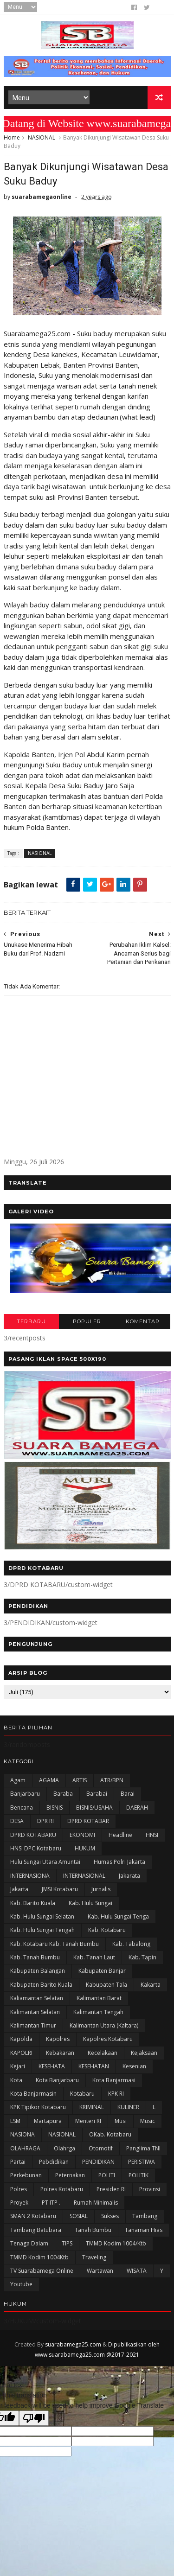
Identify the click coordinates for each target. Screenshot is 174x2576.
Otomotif (101, 2148)
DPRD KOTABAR (88, 1821)
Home (12, 137)
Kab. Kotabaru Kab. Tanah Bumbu (54, 1944)
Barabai (96, 1794)
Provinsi (149, 2189)
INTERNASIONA (30, 1876)
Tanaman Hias (143, 2230)
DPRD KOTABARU (33, 1835)
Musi (121, 2121)
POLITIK (138, 2175)
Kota (16, 2080)
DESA (17, 1821)
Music (147, 2121)
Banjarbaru (25, 1794)
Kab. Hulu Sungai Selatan (42, 1916)
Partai (18, 2162)
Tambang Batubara (35, 2230)
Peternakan (70, 2175)
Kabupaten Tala (106, 1985)
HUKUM (85, 1848)
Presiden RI (111, 2189)
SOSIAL (79, 2216)
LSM (15, 2121)
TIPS (67, 2243)
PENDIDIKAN (98, 2162)
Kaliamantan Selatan (36, 1998)
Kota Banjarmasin (33, 2094)
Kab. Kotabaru (107, 1930)
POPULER (87, 1321)
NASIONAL (41, 137)
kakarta (151, 1985)
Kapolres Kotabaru (108, 2039)
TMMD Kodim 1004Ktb (39, 2257)
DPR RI (45, 1821)
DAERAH (137, 1807)
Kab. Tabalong (131, 1944)
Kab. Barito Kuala (32, 1903)
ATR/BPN (111, 1780)
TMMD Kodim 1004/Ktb (116, 2243)
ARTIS (79, 1780)
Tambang (144, 2216)
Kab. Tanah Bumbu (35, 1957)
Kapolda (21, 2039)
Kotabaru (82, 2094)
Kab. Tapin (142, 1957)
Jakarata (129, 1876)
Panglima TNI (143, 2148)
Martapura (48, 2121)
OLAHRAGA (25, 2148)
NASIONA (22, 2134)
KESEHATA (52, 2066)
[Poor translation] (34, 2418)
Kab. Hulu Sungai (90, 1903)
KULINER (128, 2107)
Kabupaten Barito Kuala (41, 1985)
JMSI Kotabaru (60, 1889)
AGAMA (49, 1780)
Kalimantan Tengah (98, 2012)
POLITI (106, 2175)
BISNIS (54, 1807)
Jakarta (19, 1889)
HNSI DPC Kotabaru (35, 1848)
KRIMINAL (91, 2107)
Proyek (19, 2202)
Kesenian (134, 2066)
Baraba (63, 1794)
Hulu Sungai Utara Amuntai (45, 1862)
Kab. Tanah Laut (94, 1957)
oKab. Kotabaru (110, 2134)
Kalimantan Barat (99, 1998)
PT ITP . (51, 2202)
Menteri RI (88, 2121)
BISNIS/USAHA (94, 1807)
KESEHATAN (93, 2066)
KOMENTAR (143, 1321)
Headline (120, 1835)
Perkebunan (26, 2175)
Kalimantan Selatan (35, 2012)
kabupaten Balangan (37, 1971)
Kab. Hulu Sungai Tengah (42, 1930)
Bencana (21, 1807)
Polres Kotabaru (61, 2189)
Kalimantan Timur (33, 2025)
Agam (18, 1780)
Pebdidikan (54, 2162)
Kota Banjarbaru (57, 2080)
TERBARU (31, 1321)
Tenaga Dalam (29, 2243)
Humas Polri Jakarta (119, 1862)
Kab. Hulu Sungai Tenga (118, 1916)
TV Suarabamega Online (41, 2271)
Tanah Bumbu (93, 2230)
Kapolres (58, 2039)
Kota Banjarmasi (113, 2080)
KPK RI (116, 2094)
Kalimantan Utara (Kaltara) (104, 2025)
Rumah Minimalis (96, 2202)
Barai (128, 1794)
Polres (18, 2189)
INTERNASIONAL (84, 1876)
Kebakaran (60, 2053)
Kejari (17, 2066)
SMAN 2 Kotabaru (33, 2216)
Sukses (110, 2216)
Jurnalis (100, 1889)
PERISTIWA (141, 2162)
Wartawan (100, 2271)
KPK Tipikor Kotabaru (38, 2107)
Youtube (21, 2284)
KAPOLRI (21, 2053)
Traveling (94, 2257)
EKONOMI (82, 1835)
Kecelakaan (102, 2053)
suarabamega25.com (73, 2344)
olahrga (64, 2148)
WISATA (137, 2271)
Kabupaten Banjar (102, 1971)
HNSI (152, 1835)
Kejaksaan (144, 2053)
